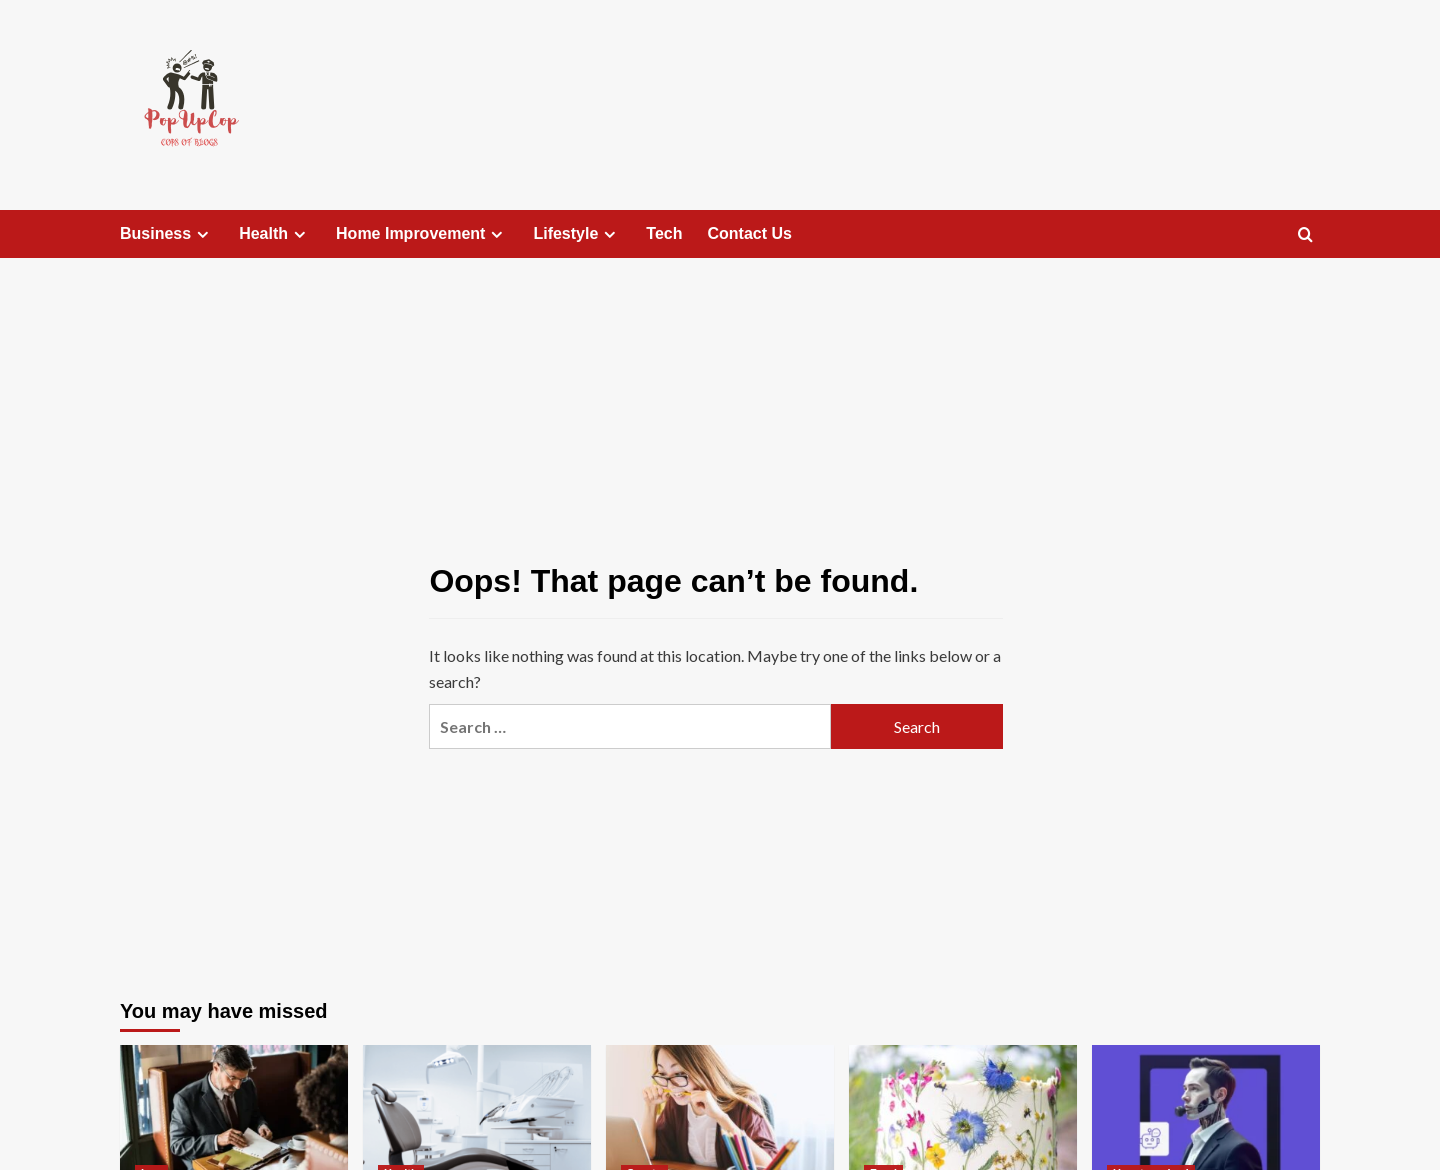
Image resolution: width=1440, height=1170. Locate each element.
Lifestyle (577, 234)
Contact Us (750, 233)
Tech (664, 233)
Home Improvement (422, 234)
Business (167, 234)
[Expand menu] (202, 234)
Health (275, 234)
